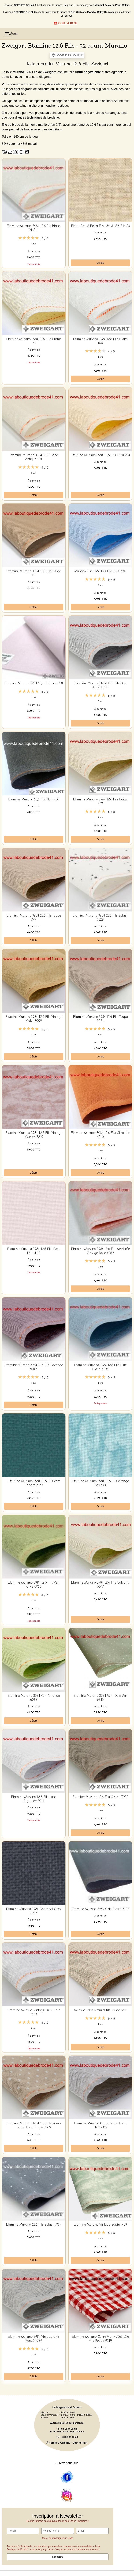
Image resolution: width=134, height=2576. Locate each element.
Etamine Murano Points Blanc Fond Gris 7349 (100, 2125)
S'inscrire (57, 2556)
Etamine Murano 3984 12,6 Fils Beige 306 (33, 573)
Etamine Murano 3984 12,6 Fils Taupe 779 (33, 917)
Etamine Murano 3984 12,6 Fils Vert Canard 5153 (33, 1483)
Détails (100, 262)
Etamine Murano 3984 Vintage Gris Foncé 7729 (33, 2339)
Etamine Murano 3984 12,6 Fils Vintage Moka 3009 (33, 1019)
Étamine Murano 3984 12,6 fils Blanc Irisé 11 (34, 228)
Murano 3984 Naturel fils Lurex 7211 (100, 2010)
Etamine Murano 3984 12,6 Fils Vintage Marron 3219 (33, 1135)
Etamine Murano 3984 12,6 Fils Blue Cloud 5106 (100, 1367)
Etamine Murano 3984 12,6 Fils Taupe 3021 (100, 1019)
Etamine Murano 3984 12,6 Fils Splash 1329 (100, 917)
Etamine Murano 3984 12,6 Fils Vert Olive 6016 (33, 1584)
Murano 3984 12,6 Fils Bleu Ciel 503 (100, 571)
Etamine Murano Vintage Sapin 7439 (100, 2224)
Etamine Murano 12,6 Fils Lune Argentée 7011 (34, 1799)
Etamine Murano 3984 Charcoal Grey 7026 (33, 1911)
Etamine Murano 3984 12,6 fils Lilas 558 (34, 683)
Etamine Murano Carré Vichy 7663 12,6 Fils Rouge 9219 (100, 2339)
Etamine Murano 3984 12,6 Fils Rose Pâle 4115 (33, 1251)
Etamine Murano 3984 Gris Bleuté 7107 (100, 1909)
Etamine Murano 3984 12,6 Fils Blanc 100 (100, 341)
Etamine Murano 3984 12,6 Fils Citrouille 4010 (100, 1135)
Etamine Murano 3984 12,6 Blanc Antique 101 (33, 457)
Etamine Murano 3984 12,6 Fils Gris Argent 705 (100, 685)
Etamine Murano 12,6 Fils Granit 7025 (100, 1797)
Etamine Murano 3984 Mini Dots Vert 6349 (100, 1698)
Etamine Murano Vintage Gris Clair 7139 (34, 2012)
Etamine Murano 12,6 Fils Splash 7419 (33, 2224)
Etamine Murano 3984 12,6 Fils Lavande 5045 (34, 1367)
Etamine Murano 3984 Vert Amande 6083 (34, 1698)
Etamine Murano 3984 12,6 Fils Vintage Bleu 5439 (100, 1483)
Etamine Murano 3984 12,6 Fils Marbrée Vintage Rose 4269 (100, 1251)
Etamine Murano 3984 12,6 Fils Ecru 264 (100, 455)
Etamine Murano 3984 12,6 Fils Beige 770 (100, 801)
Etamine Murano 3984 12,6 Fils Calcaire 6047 (100, 1584)
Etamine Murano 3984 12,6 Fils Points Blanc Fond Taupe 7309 (33, 2125)
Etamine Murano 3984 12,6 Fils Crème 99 (34, 341)
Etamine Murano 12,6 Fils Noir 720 (33, 799)
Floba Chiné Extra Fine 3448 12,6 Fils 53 (100, 226)
